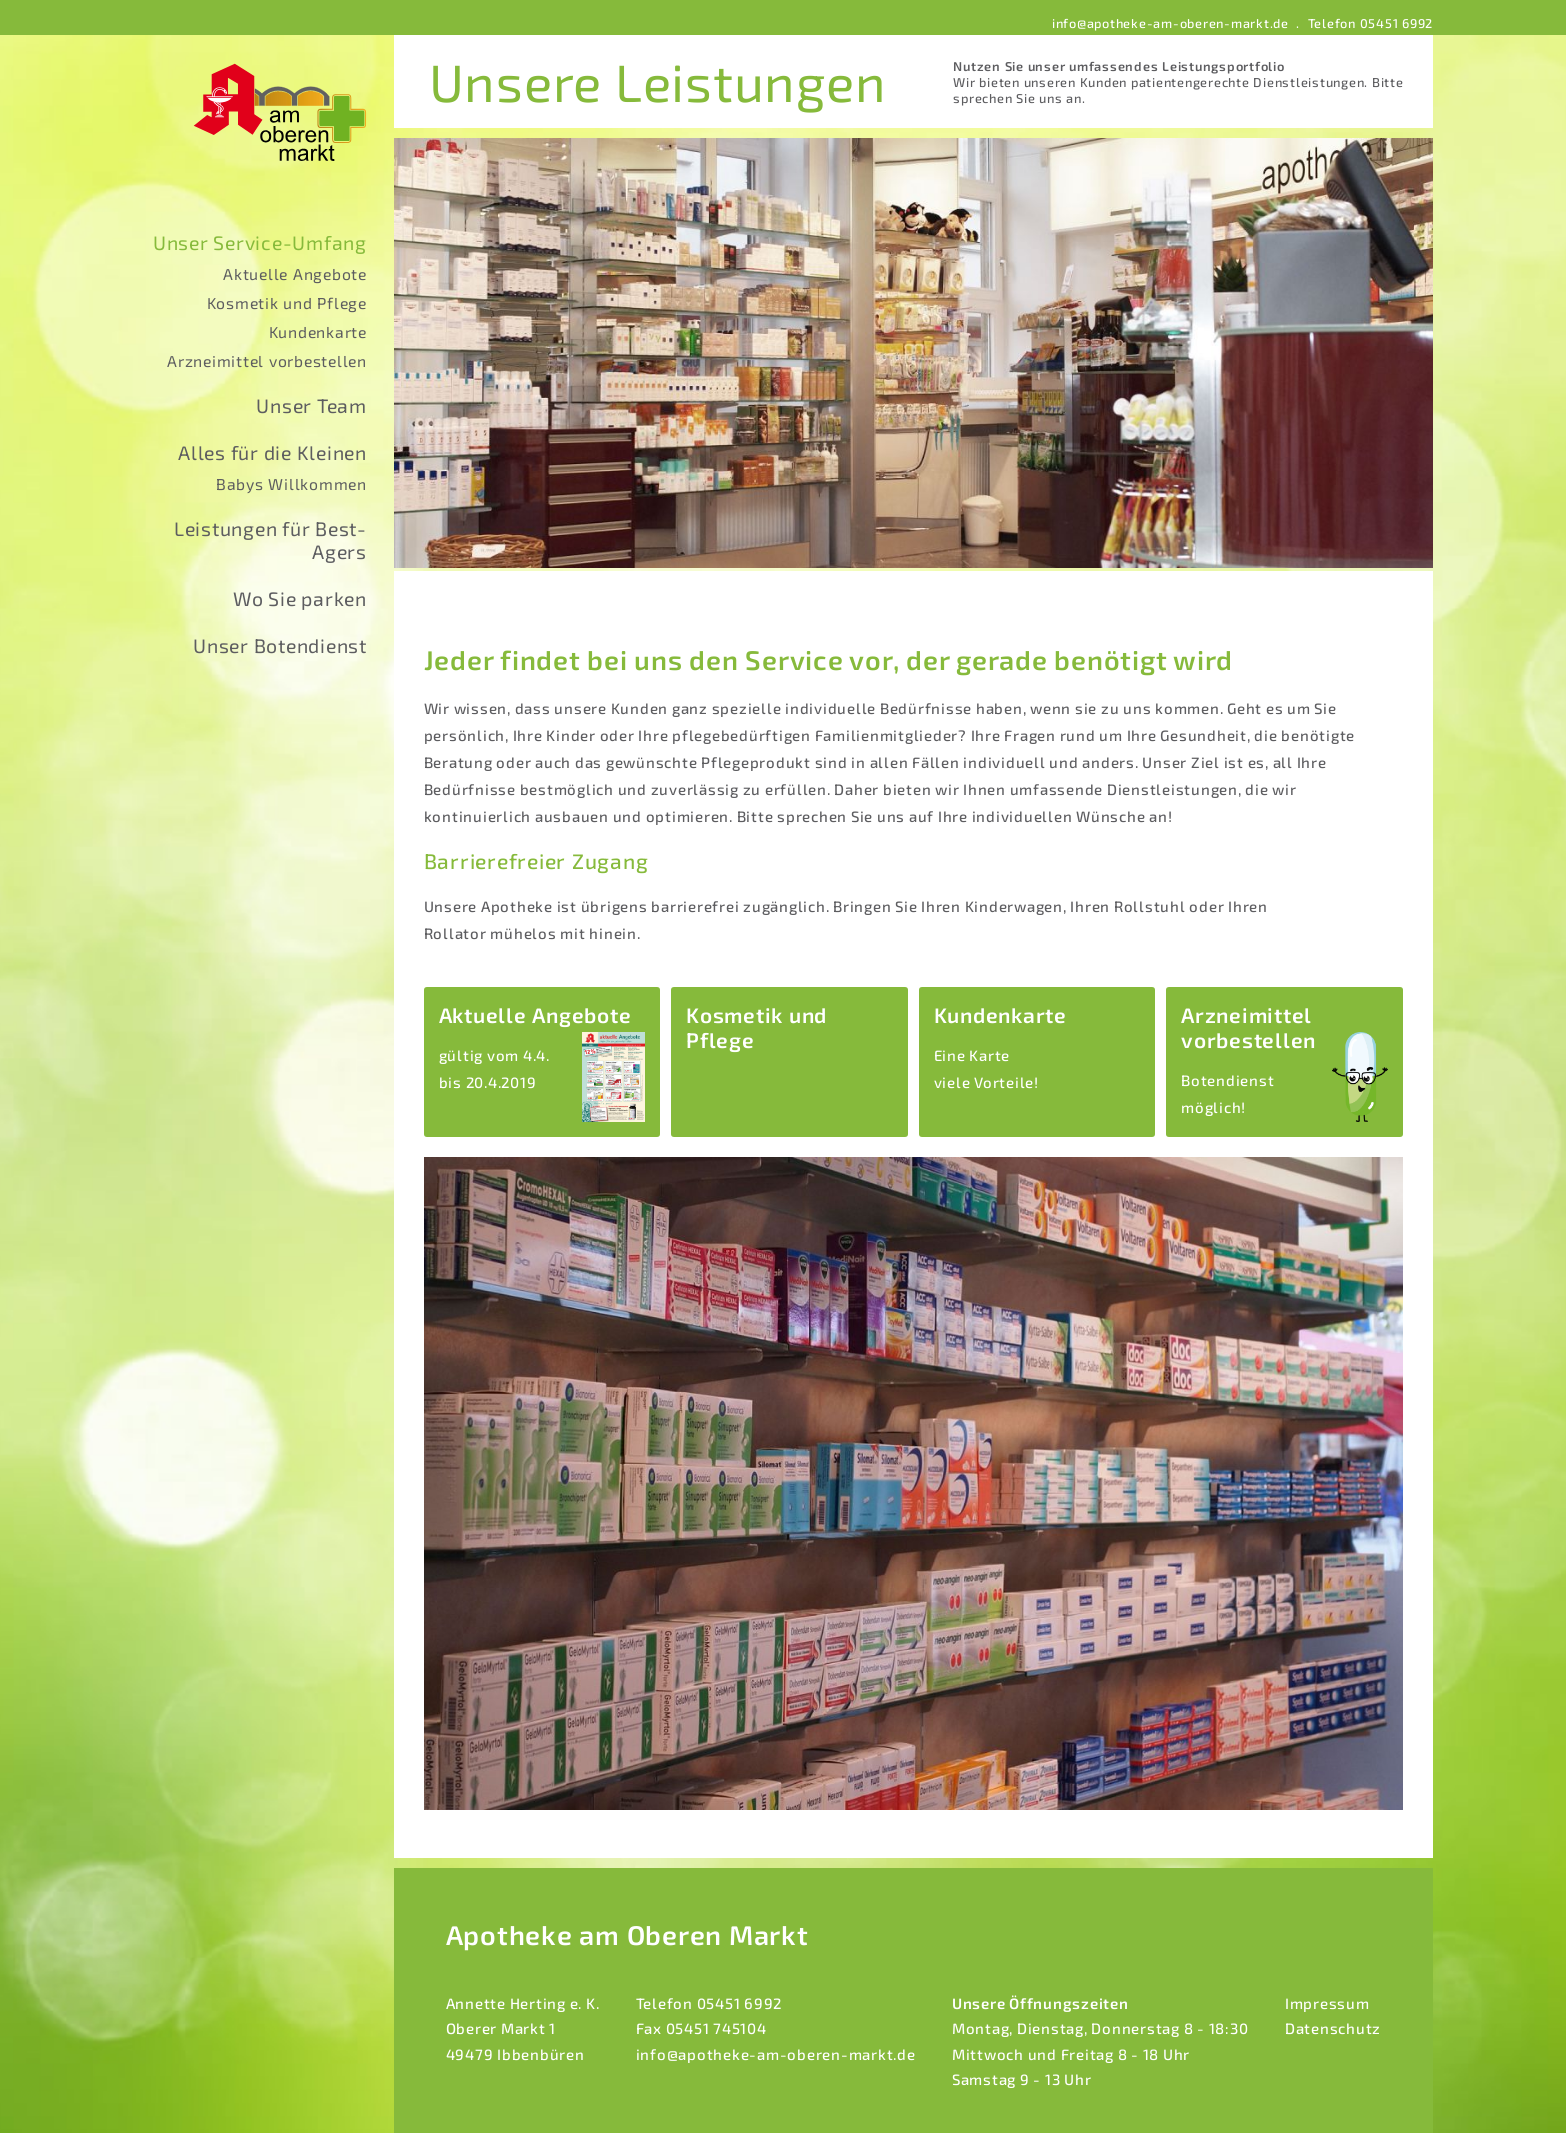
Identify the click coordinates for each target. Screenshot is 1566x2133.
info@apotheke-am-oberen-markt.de (1170, 23)
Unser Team (311, 405)
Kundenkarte (318, 331)
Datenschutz (1333, 2028)
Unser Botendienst (280, 645)
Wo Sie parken (300, 598)
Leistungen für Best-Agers (270, 540)
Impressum (1327, 2003)
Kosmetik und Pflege (287, 302)
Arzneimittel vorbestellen (267, 360)
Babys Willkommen (291, 483)
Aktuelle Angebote (295, 273)
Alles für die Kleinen (272, 452)
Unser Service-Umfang (260, 242)
